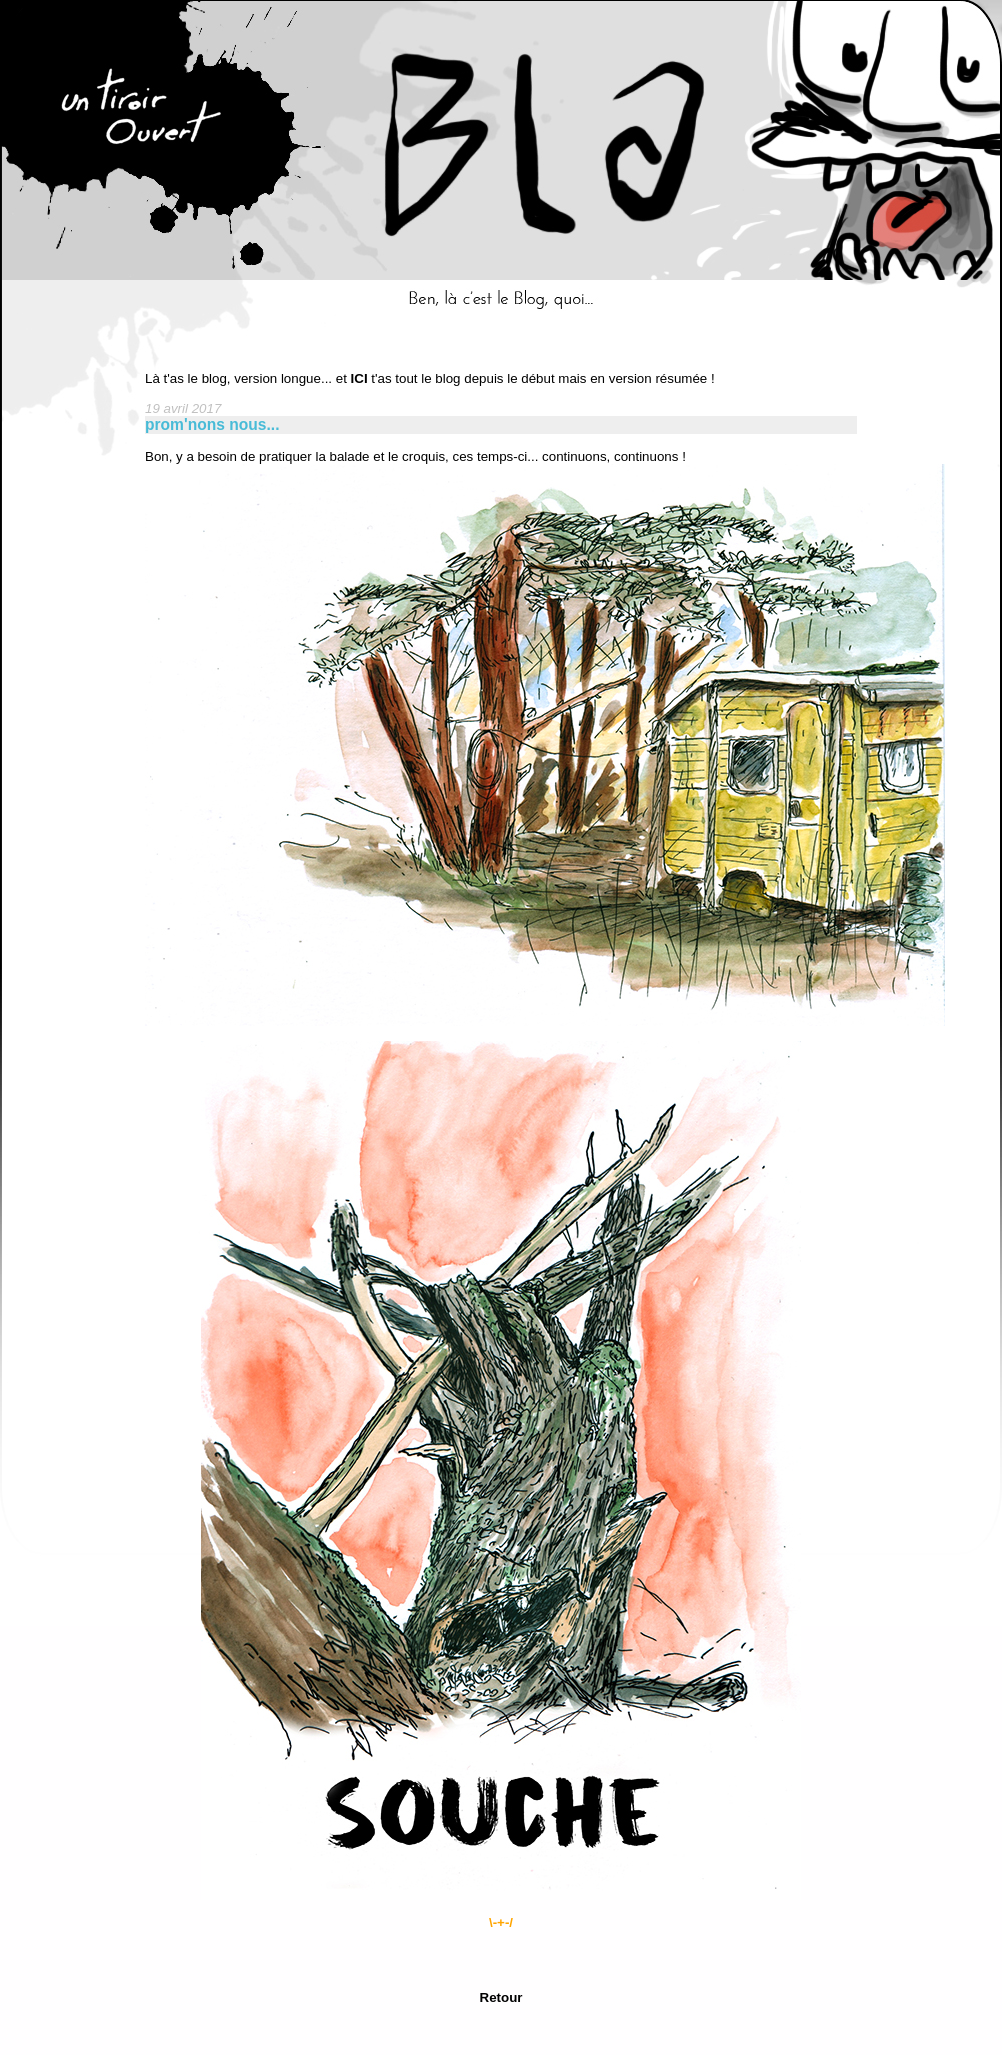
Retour (501, 1997)
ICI (359, 378)
